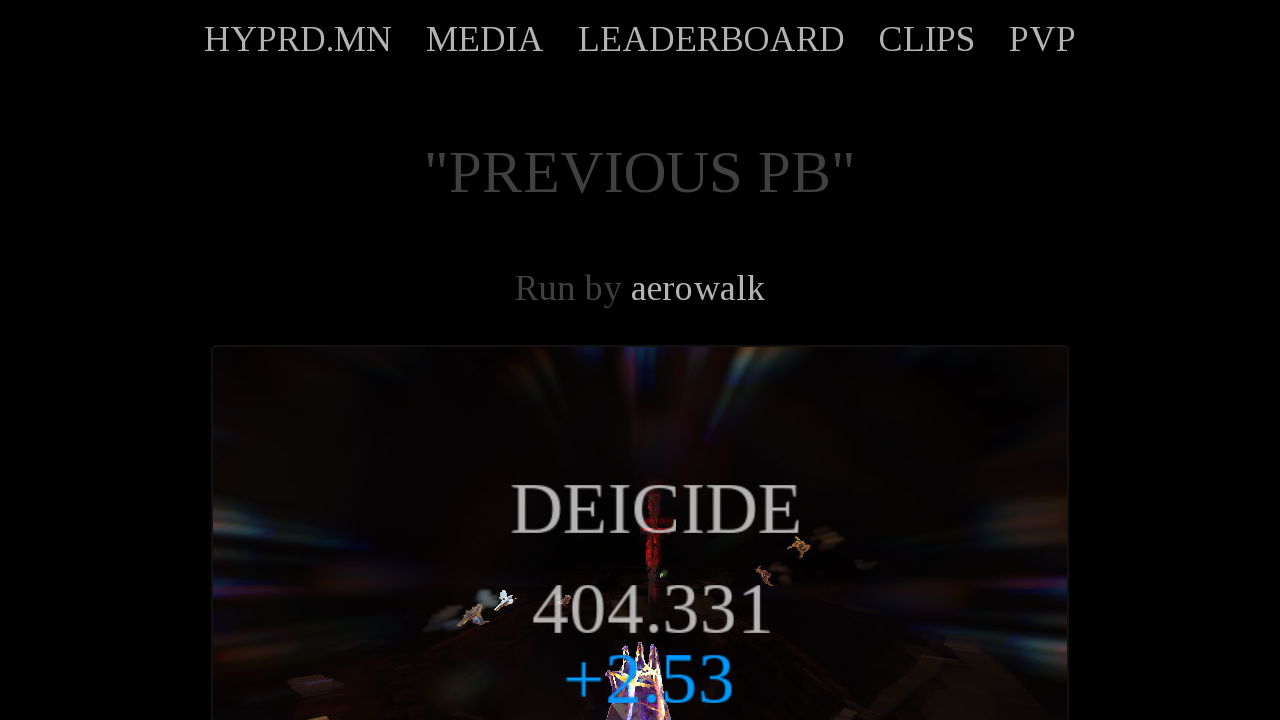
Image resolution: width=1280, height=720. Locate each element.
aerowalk (698, 288)
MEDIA (485, 39)
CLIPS (927, 39)
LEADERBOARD (711, 39)
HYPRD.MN (298, 39)
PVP (1042, 39)
